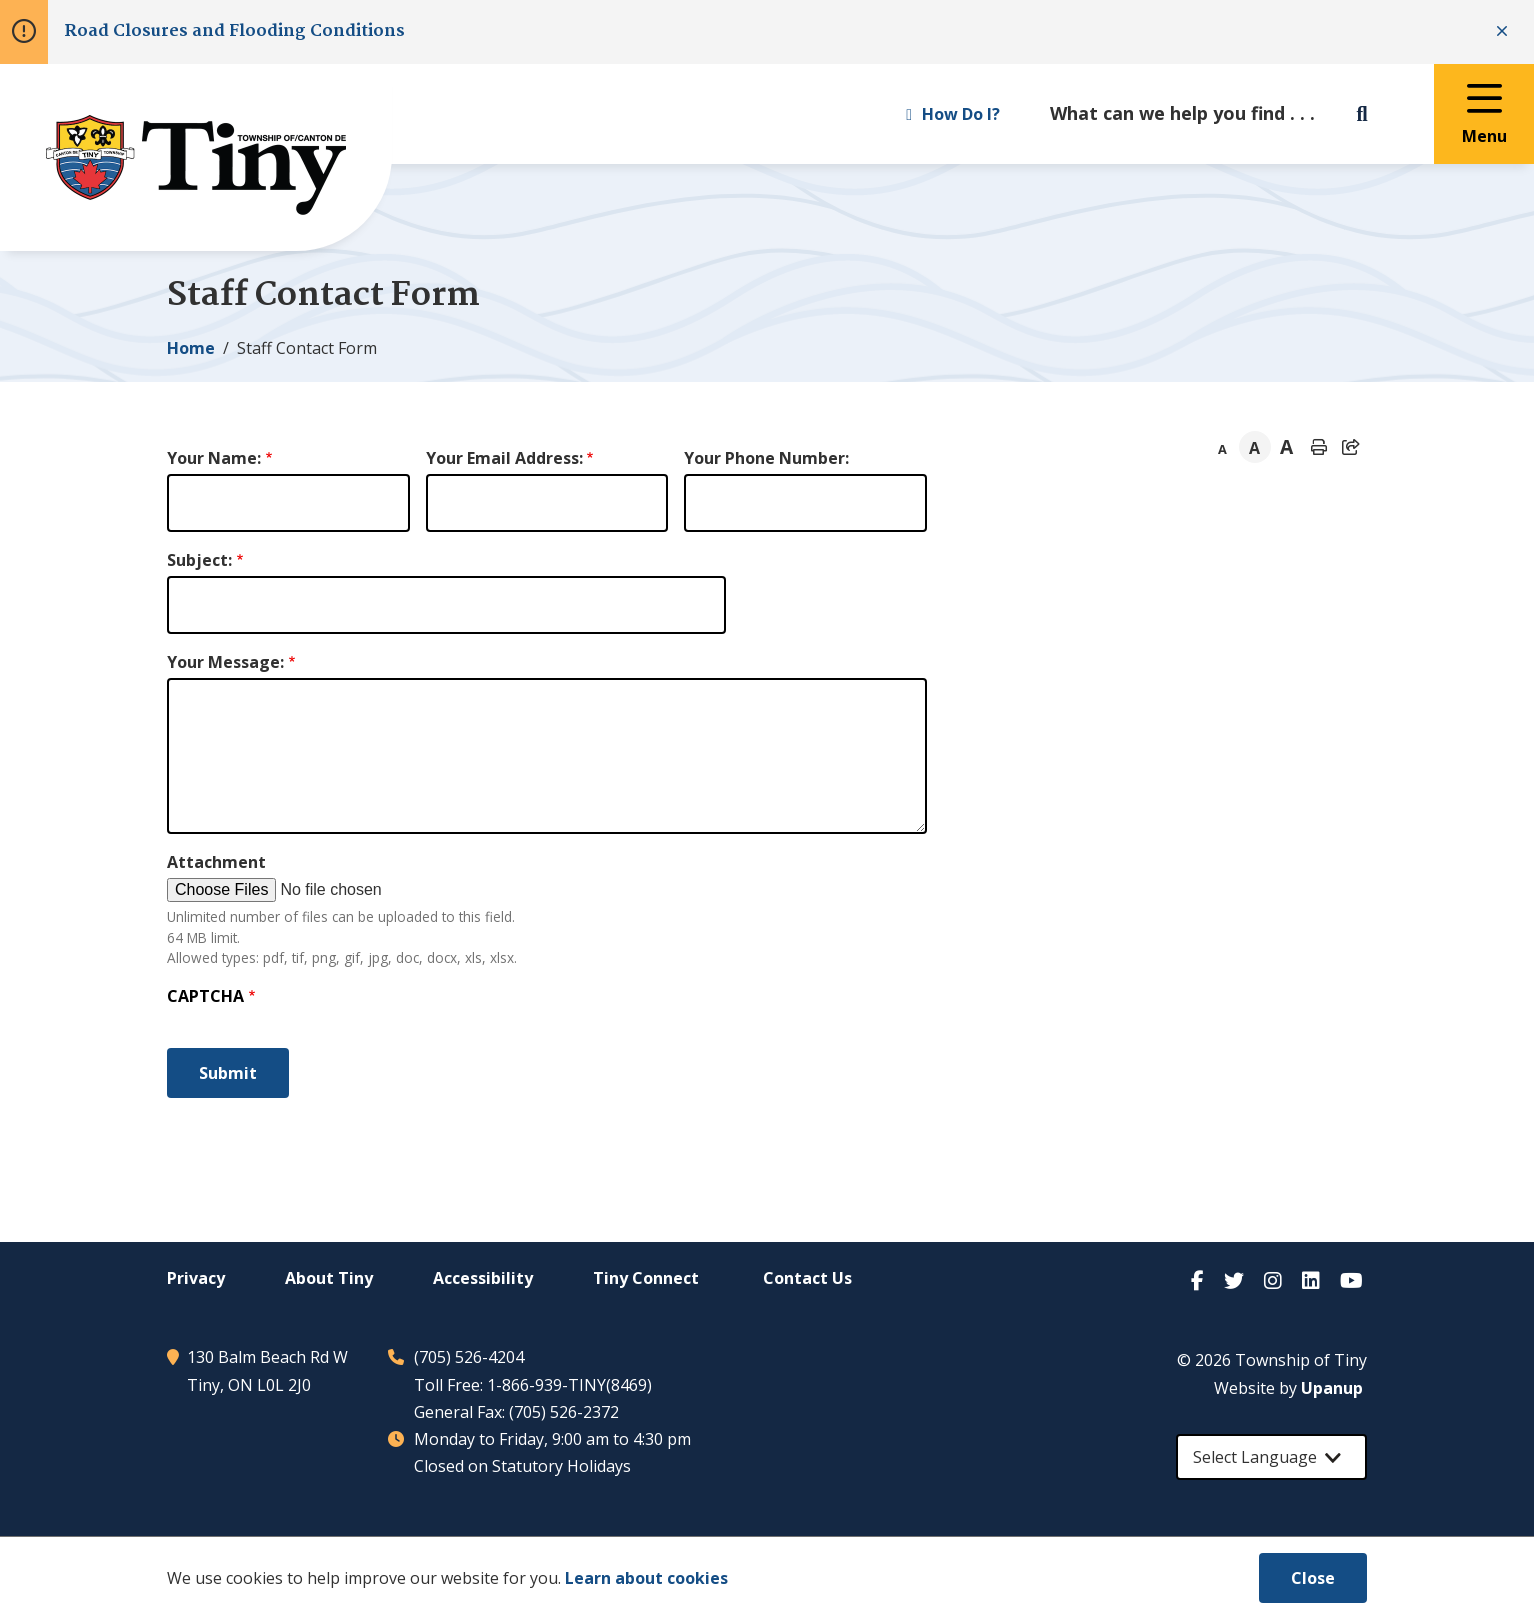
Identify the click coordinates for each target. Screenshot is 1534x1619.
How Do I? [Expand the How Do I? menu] (953, 114)
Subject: (199, 560)
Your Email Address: (504, 458)
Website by (1288, 1388)
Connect (646, 1278)
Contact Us (807, 1278)
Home (191, 348)
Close (1313, 1578)
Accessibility (483, 1278)
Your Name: (214, 458)
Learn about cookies (646, 1578)
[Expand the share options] (1351, 447)
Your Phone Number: (766, 458)
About (329, 1278)
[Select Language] (1271, 1457)
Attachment (216, 862)
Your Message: (225, 662)
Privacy (196, 1278)
